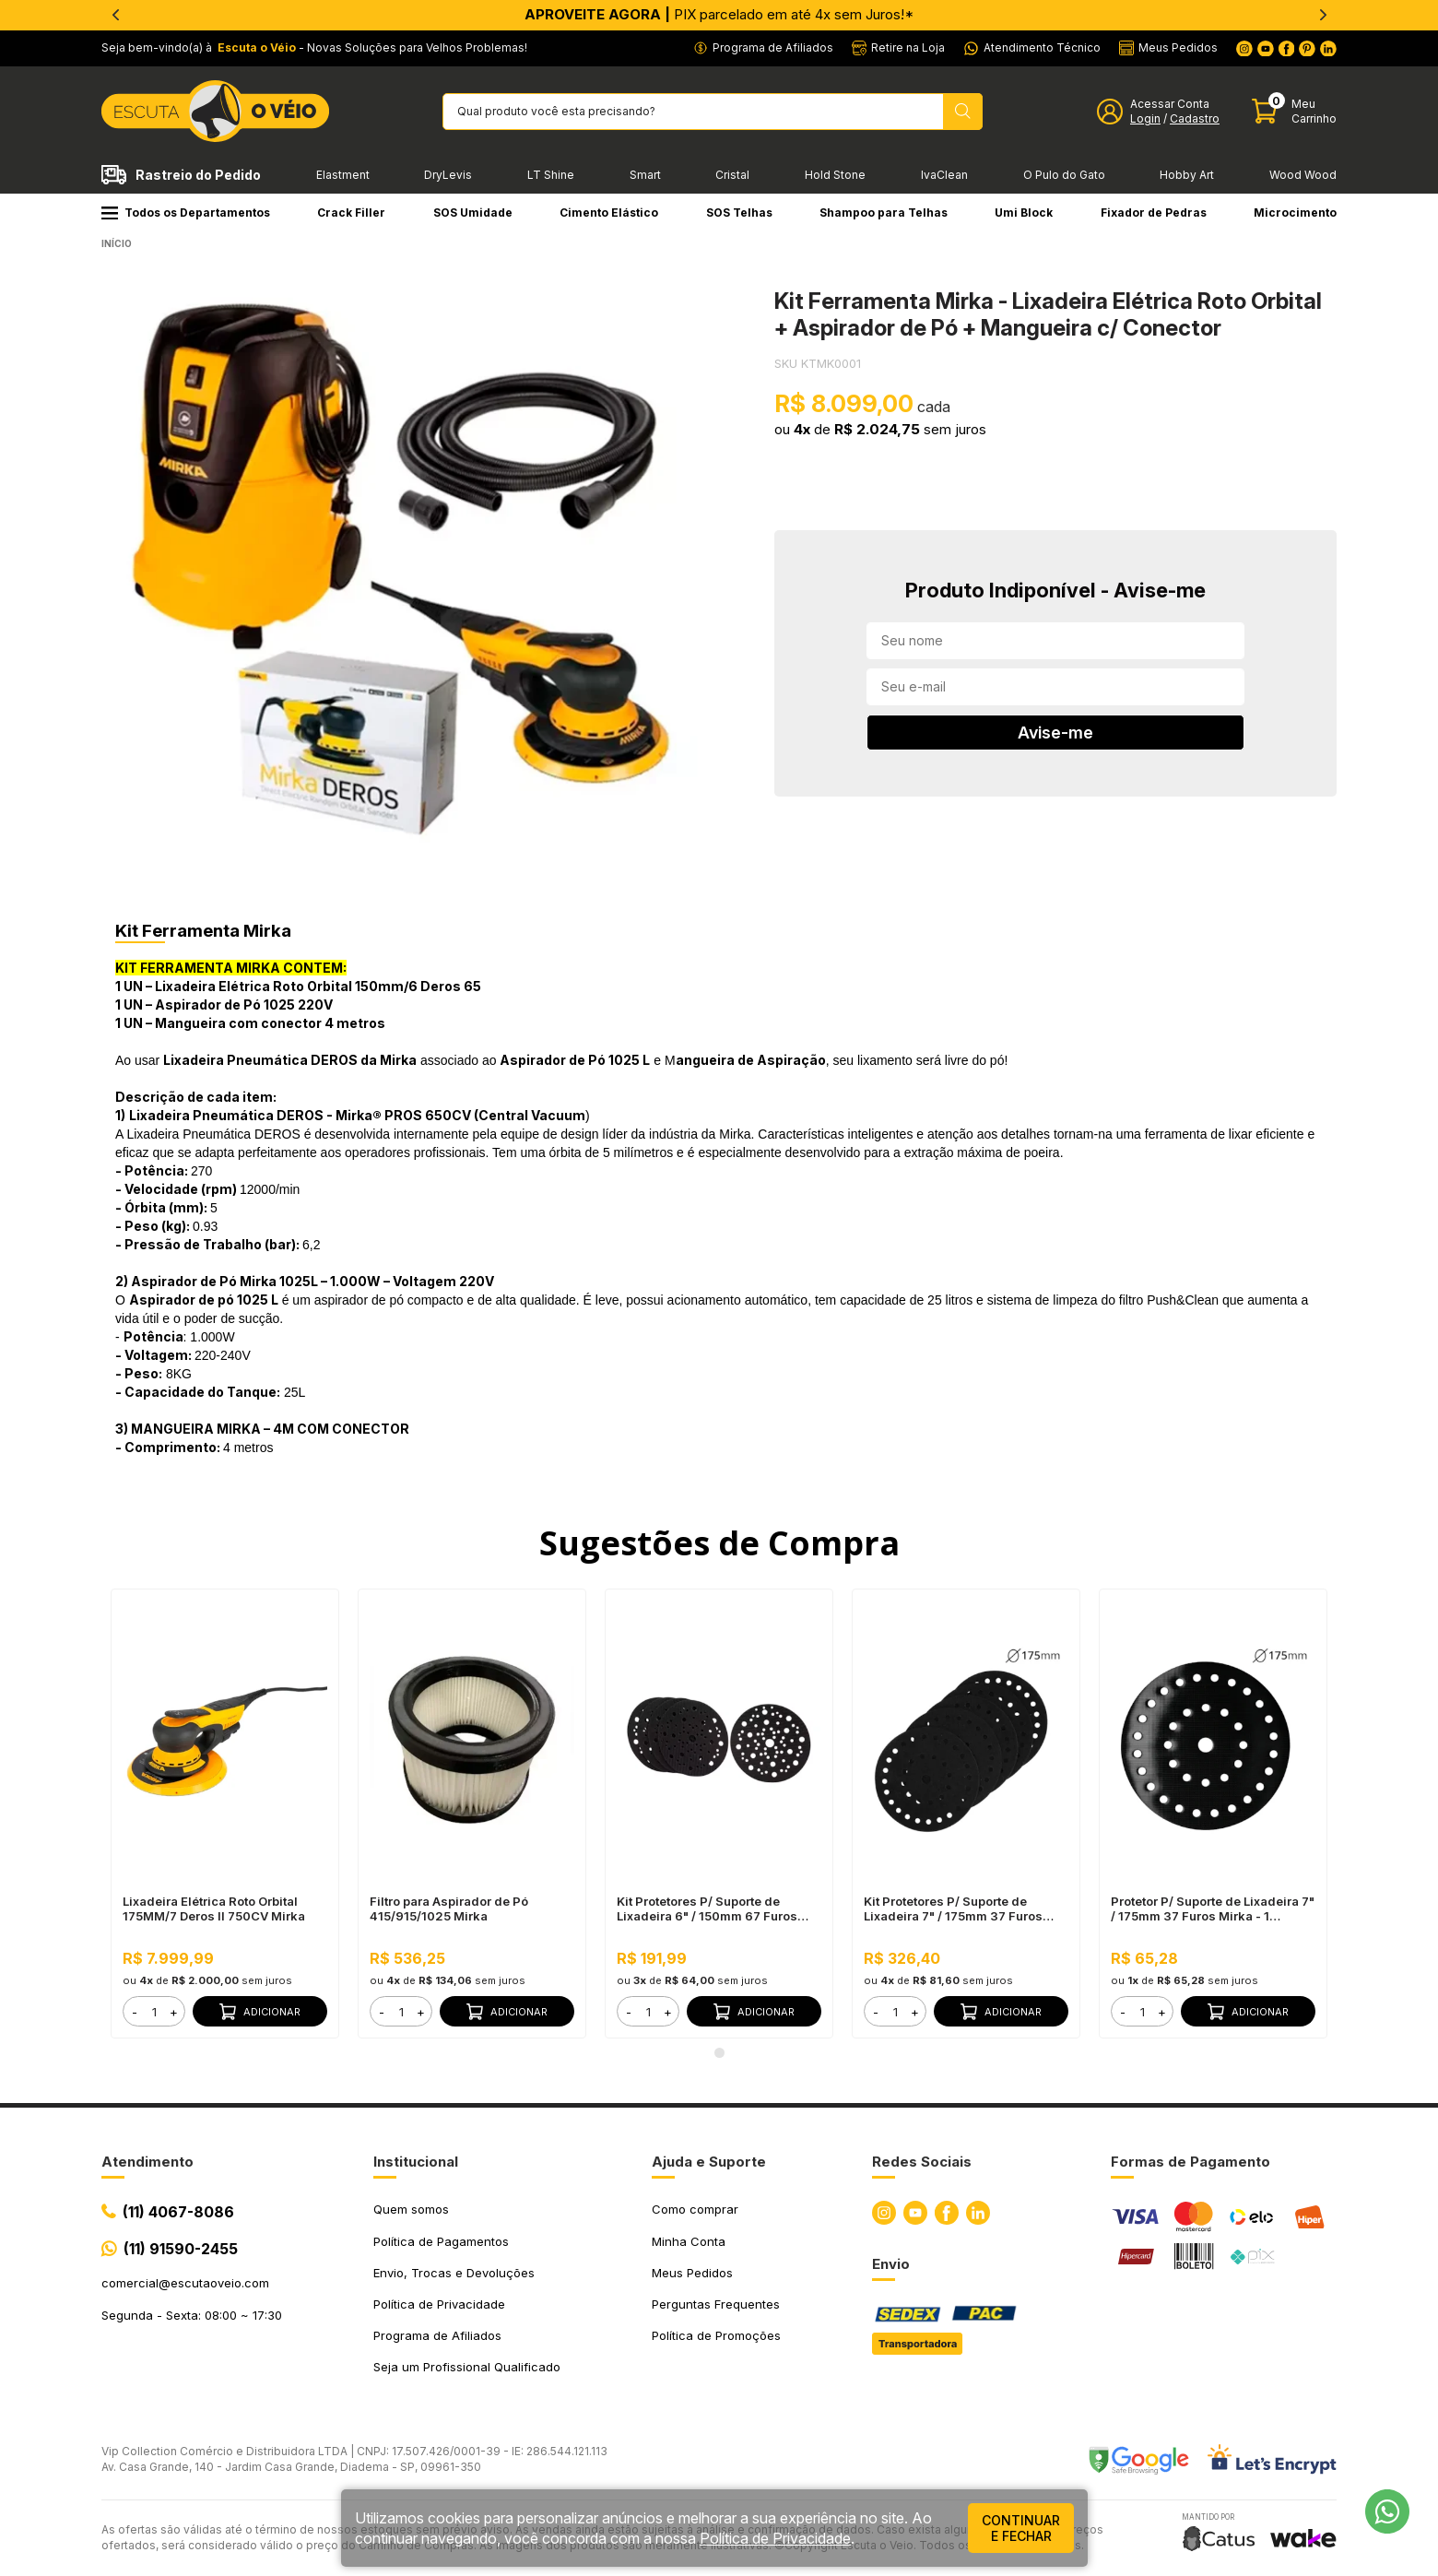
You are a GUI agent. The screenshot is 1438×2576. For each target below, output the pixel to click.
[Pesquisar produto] (963, 111)
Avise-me (1055, 732)
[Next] (1323, 15)
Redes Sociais (922, 2161)
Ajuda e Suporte (709, 2161)
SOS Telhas (739, 212)
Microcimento (1295, 212)
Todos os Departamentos (185, 212)
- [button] (134, 2011)
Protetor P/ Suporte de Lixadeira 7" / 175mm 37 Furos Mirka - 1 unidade (1212, 1908)
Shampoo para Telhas (883, 212)
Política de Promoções (716, 2335)
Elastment (343, 175)
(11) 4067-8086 (178, 2212)
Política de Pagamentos (441, 2241)
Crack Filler (351, 212)
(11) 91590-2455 (181, 2248)
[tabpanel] (401, 569)
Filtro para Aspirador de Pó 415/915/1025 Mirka (449, 1908)
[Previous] (115, 15)
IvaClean (944, 175)
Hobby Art (1187, 175)
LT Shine (550, 175)
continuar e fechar (1021, 2528)
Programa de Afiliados (437, 2335)
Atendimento (147, 2161)
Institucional (415, 2161)
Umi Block (1024, 212)
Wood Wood (1303, 175)
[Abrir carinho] (1294, 111)
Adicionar (260, 2011)
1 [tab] (719, 2052)
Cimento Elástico (609, 212)
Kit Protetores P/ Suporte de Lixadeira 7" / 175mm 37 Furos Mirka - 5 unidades (953, 1908)
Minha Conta (688, 2241)
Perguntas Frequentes (716, 2304)
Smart (645, 175)
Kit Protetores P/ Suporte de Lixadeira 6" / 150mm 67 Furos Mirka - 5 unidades (707, 1908)
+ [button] (174, 2011)
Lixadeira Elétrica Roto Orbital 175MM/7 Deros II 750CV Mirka (214, 1908)
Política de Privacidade (439, 2304)
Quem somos (411, 2209)
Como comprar (695, 2209)
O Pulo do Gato (1064, 175)
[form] (154, 2011)
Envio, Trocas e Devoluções (454, 2272)
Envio (891, 2264)
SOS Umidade (473, 212)
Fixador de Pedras (1154, 212)
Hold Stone (835, 175)
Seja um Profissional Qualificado (466, 2366)
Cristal (732, 175)
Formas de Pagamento (1190, 2161)
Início (116, 243)
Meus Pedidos (692, 2272)
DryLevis (448, 175)
